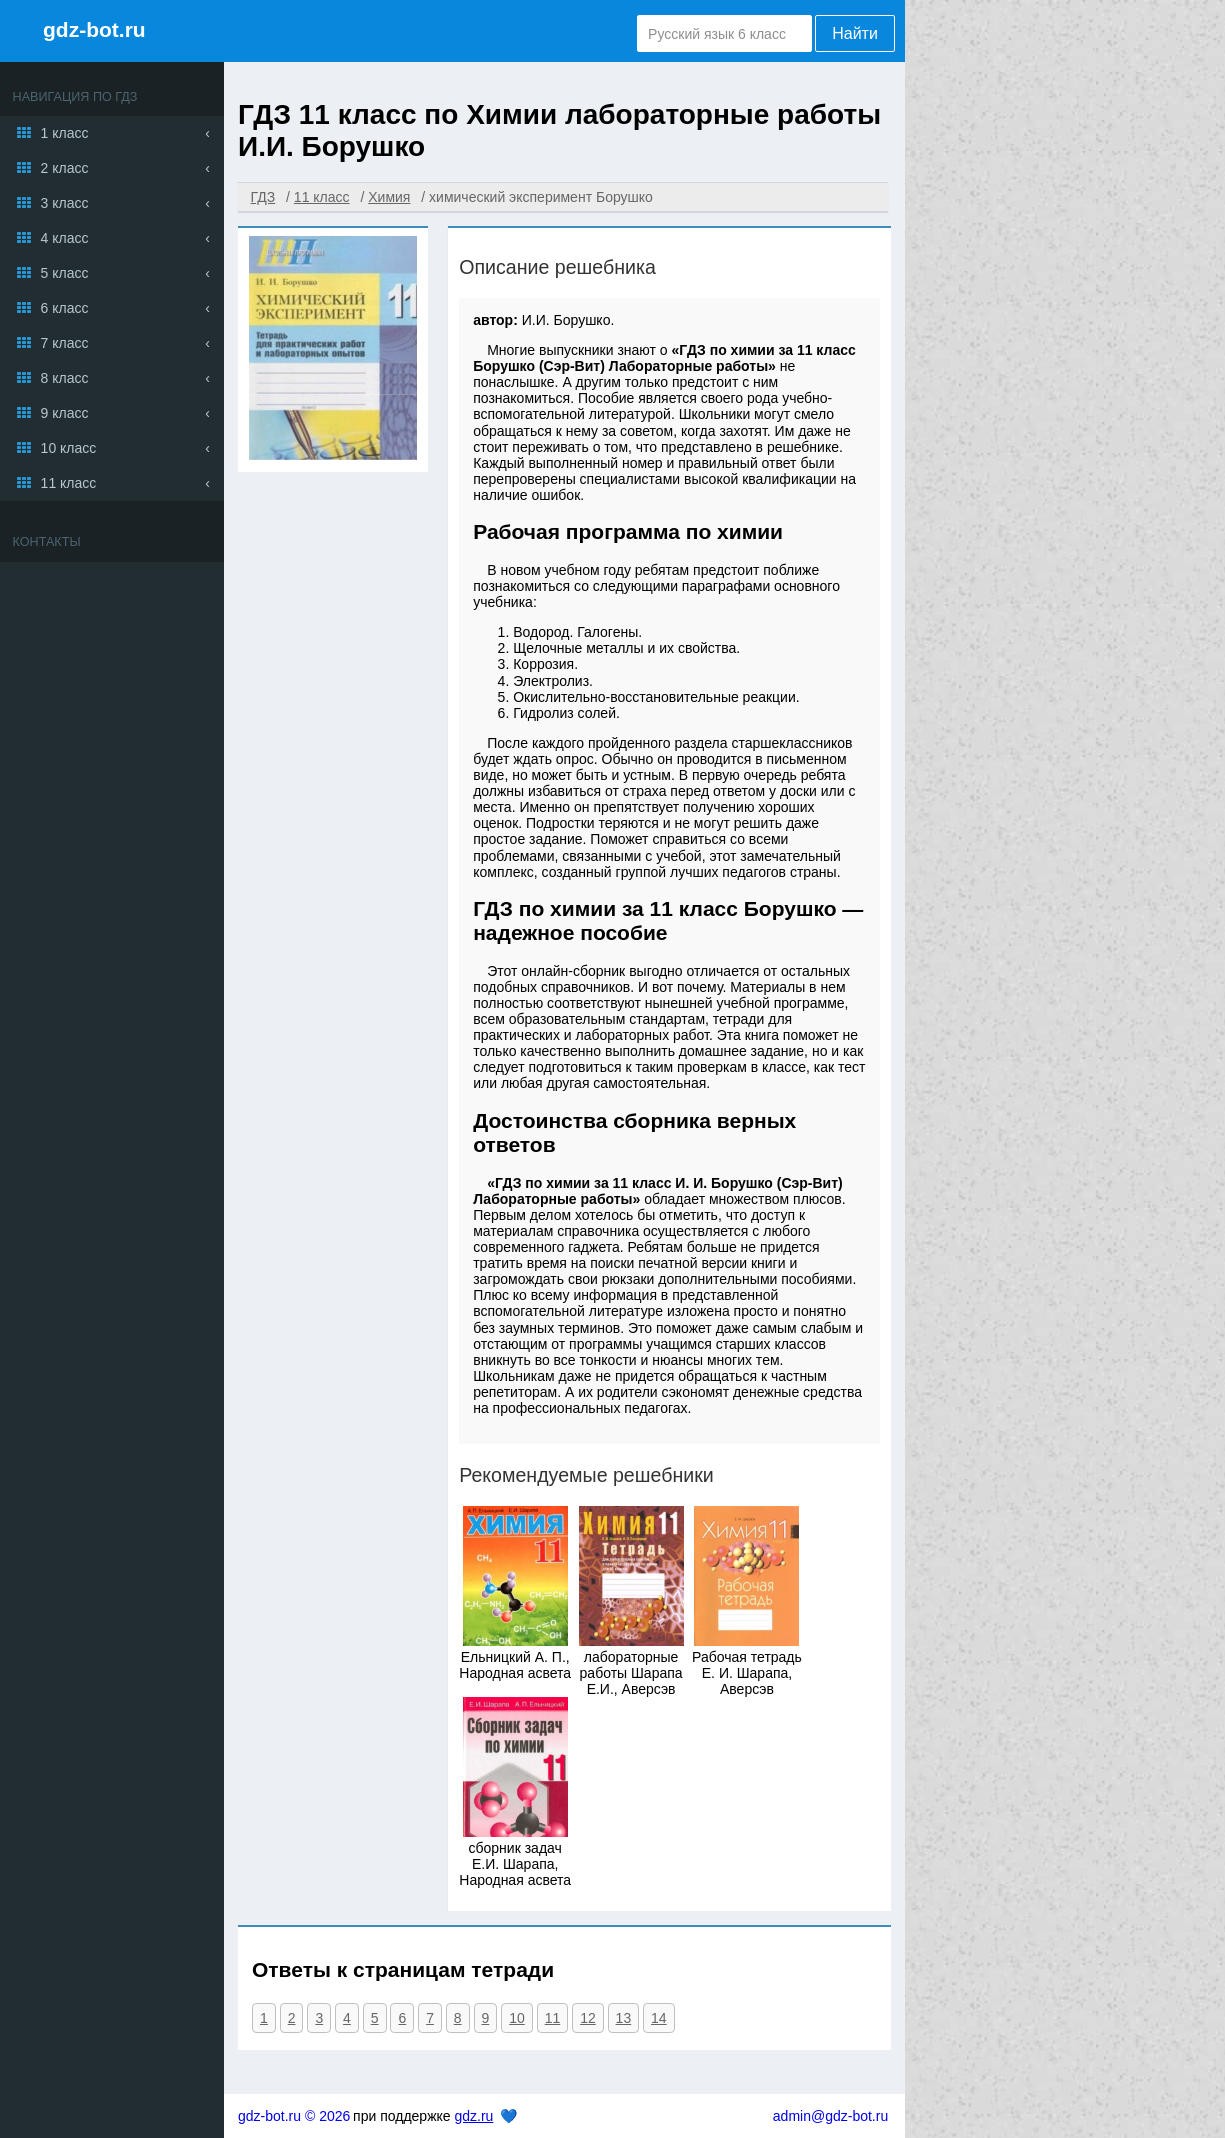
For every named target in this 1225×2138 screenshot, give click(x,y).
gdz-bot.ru (94, 29)
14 (659, 2018)
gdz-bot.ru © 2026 (294, 2116)
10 (517, 2018)
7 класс (65, 343)
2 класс (65, 168)
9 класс (65, 413)
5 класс (65, 273)
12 (588, 2018)
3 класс (65, 203)
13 (624, 2018)
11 (553, 2018)
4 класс (65, 238)
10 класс (69, 448)
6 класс (65, 308)
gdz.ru (473, 2116)
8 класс (65, 378)
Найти (855, 33)
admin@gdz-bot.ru (830, 2116)
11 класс (69, 483)
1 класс (65, 133)
